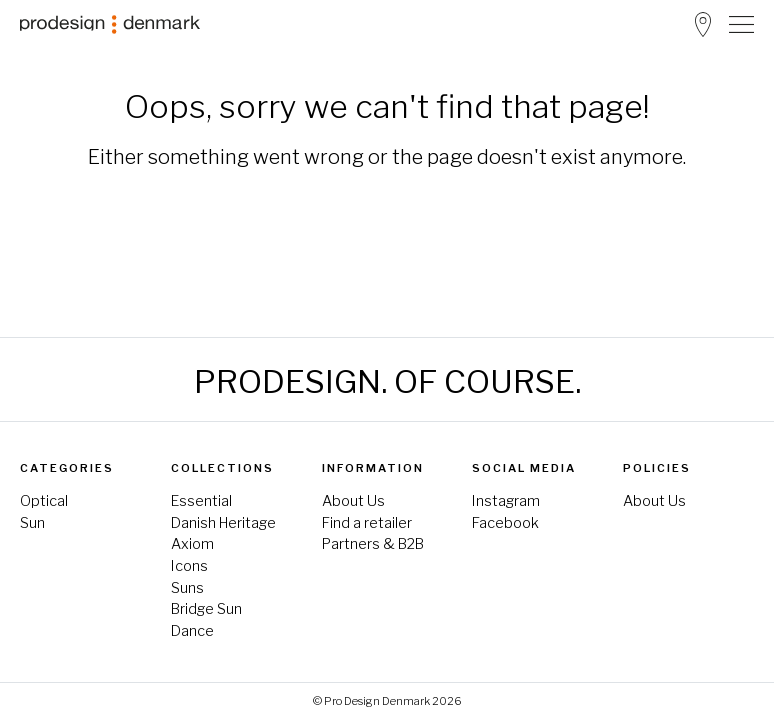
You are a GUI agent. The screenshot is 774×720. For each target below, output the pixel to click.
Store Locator (703, 24)
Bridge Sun (206, 609)
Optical (44, 501)
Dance (192, 631)
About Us (353, 501)
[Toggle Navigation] (741, 24)
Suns (187, 588)
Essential (201, 501)
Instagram (506, 501)
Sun (32, 523)
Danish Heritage (223, 523)
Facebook (505, 523)
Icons (189, 566)
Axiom (192, 544)
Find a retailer (367, 523)
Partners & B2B (373, 544)
